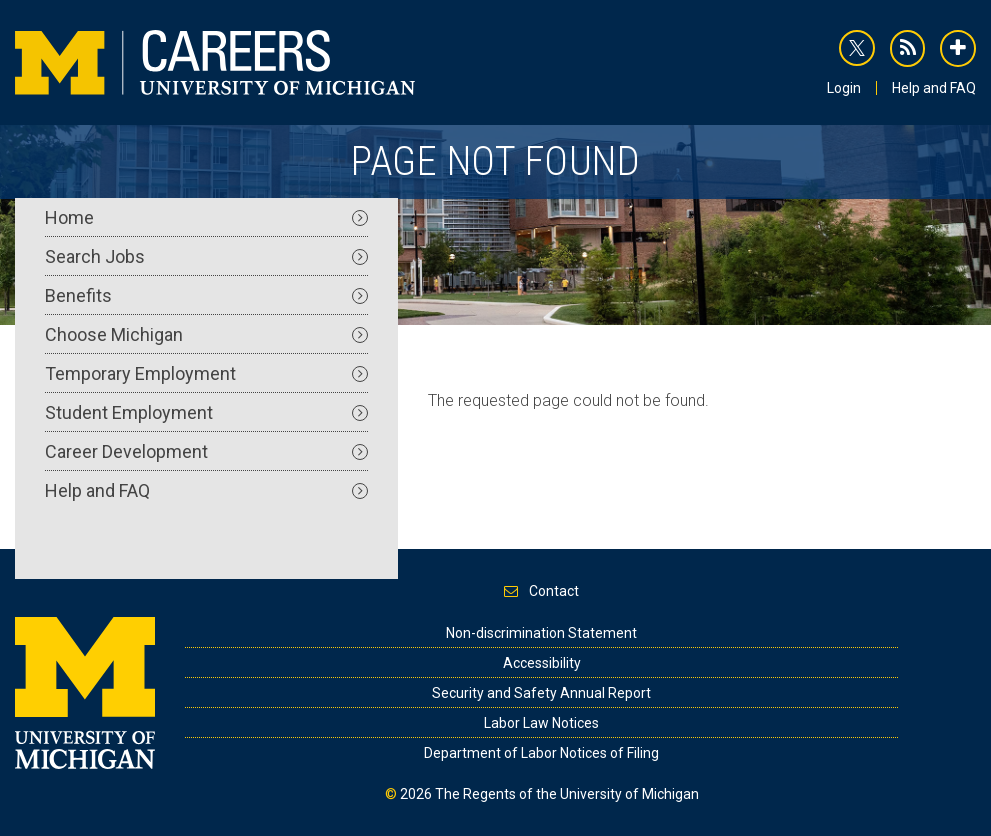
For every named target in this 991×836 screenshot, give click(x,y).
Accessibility (542, 663)
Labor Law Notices (541, 723)
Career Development (206, 451)
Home (206, 217)
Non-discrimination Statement (541, 633)
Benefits (206, 295)
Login (844, 88)
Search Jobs (206, 256)
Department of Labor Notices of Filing (541, 753)
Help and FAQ (934, 88)
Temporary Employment (206, 373)
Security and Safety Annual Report (541, 693)
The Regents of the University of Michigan (567, 794)
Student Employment (206, 412)
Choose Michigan (206, 334)
